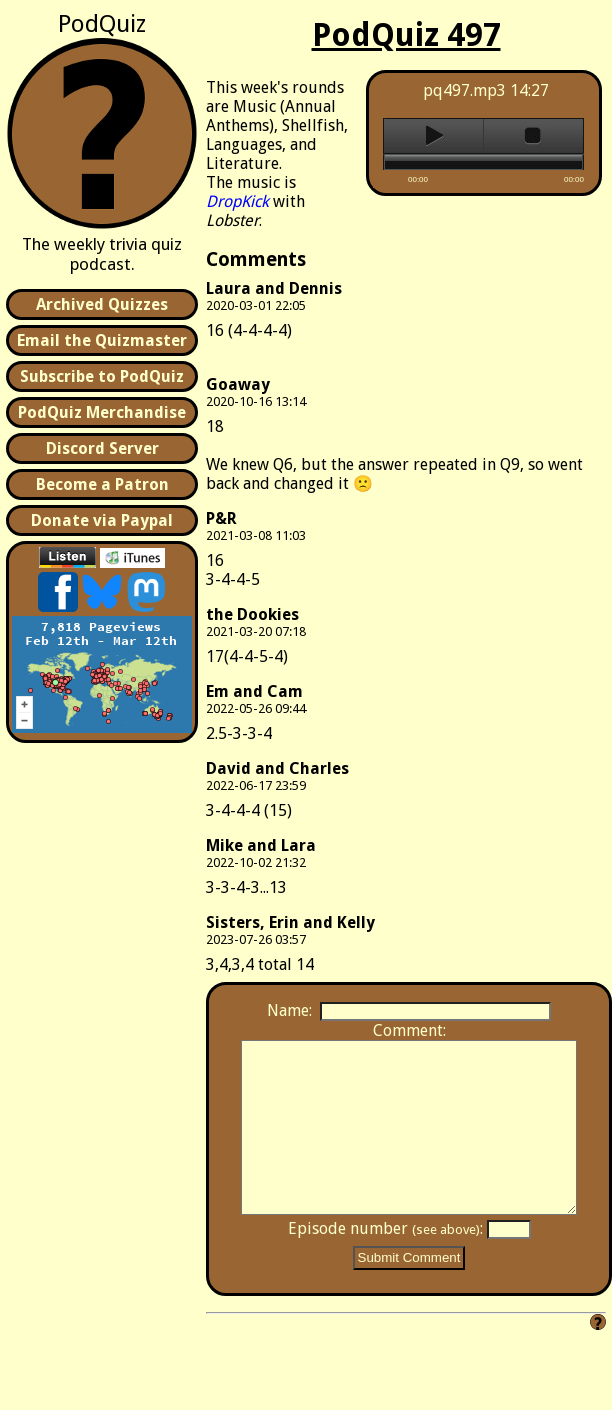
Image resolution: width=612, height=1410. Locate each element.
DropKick (237, 201)
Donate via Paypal (102, 520)
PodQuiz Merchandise (102, 412)
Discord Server (102, 448)
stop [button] (533, 136)
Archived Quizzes (102, 304)
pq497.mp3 (464, 90)
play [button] (433, 136)
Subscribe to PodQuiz (102, 376)
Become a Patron (102, 484)
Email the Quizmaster (102, 340)
